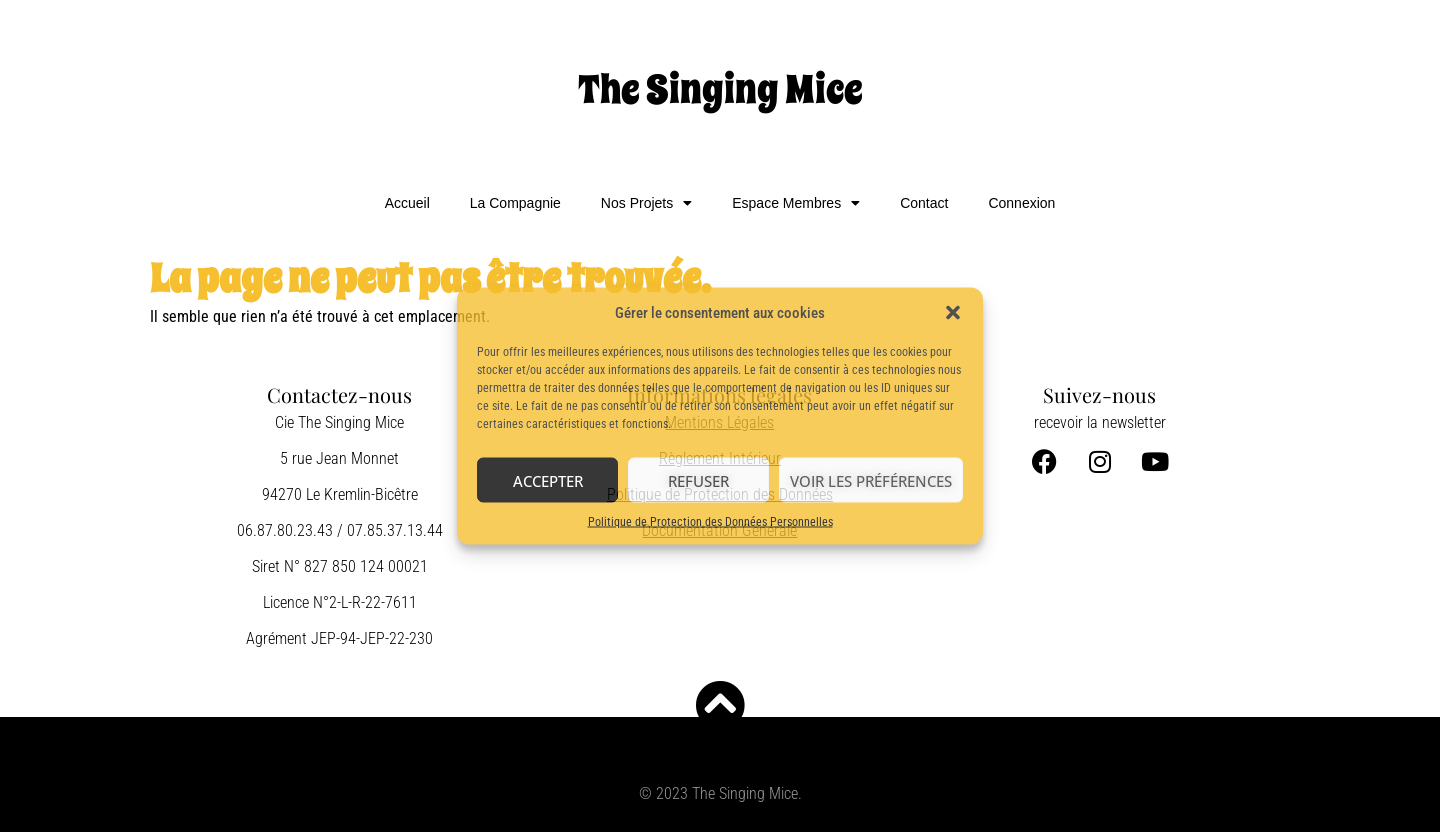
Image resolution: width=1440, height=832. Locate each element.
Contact (924, 203)
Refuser (698, 480)
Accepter (548, 480)
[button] (953, 313)
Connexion (1021, 203)
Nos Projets (646, 203)
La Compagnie (515, 203)
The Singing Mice (720, 89)
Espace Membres (796, 203)
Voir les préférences (871, 480)
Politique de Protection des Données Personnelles (710, 522)
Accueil (407, 203)
